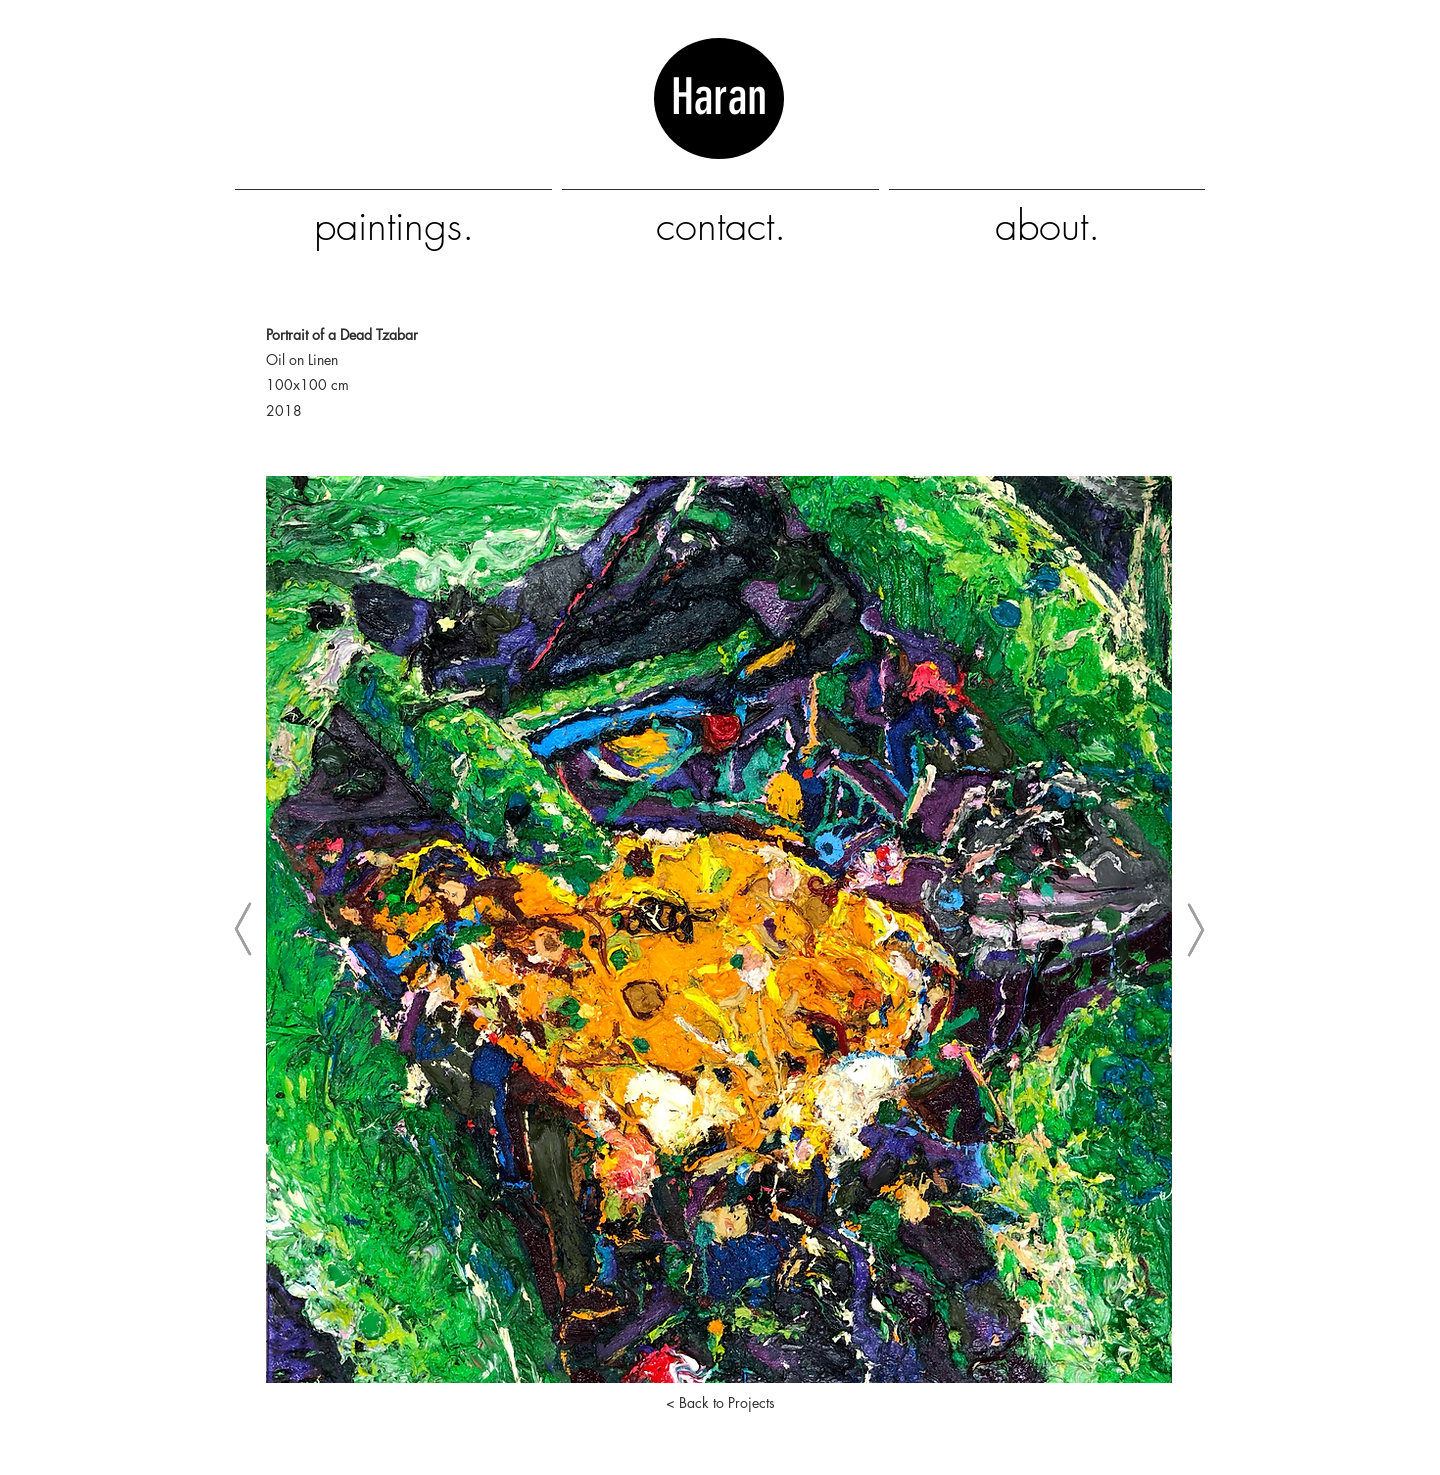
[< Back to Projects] (720, 1403)
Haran (719, 127)
